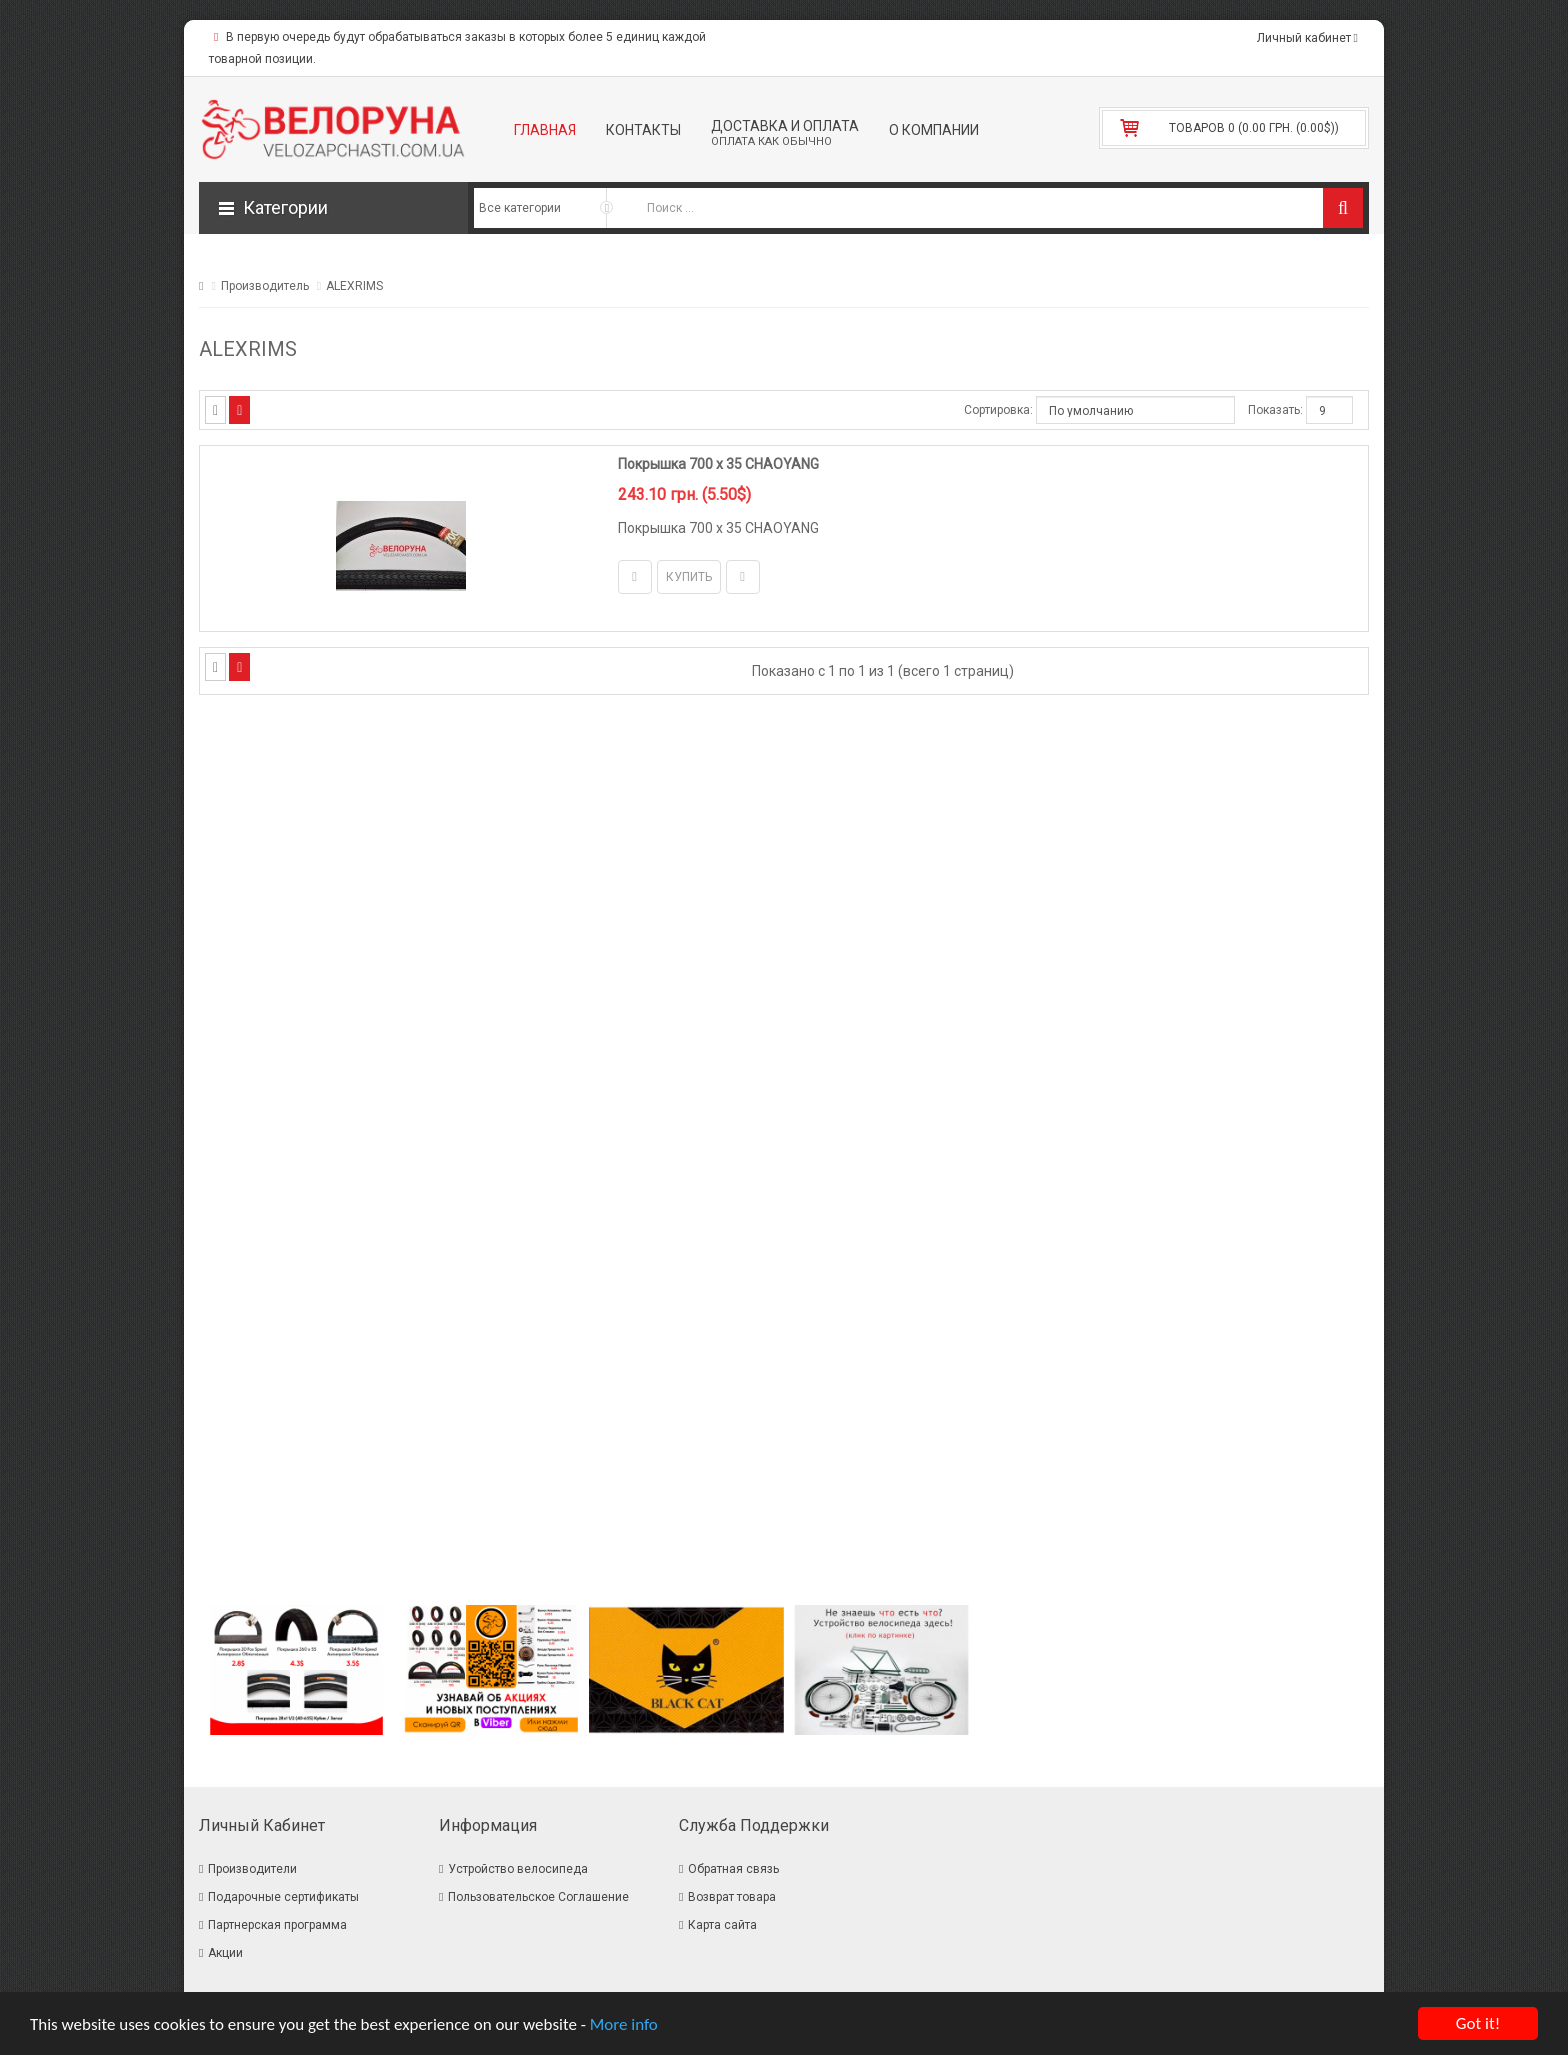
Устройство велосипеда (518, 1869)
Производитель (265, 286)
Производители (252, 1869)
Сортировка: (998, 410)
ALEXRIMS (354, 286)
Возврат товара (732, 1897)
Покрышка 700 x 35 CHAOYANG (718, 464)
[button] (333, 208)
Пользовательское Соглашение (538, 1897)
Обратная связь (733, 1869)
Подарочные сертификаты (283, 1897)
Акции (225, 1953)
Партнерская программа (277, 1925)
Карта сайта (722, 1925)
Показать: (1275, 410)
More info (624, 2025)
